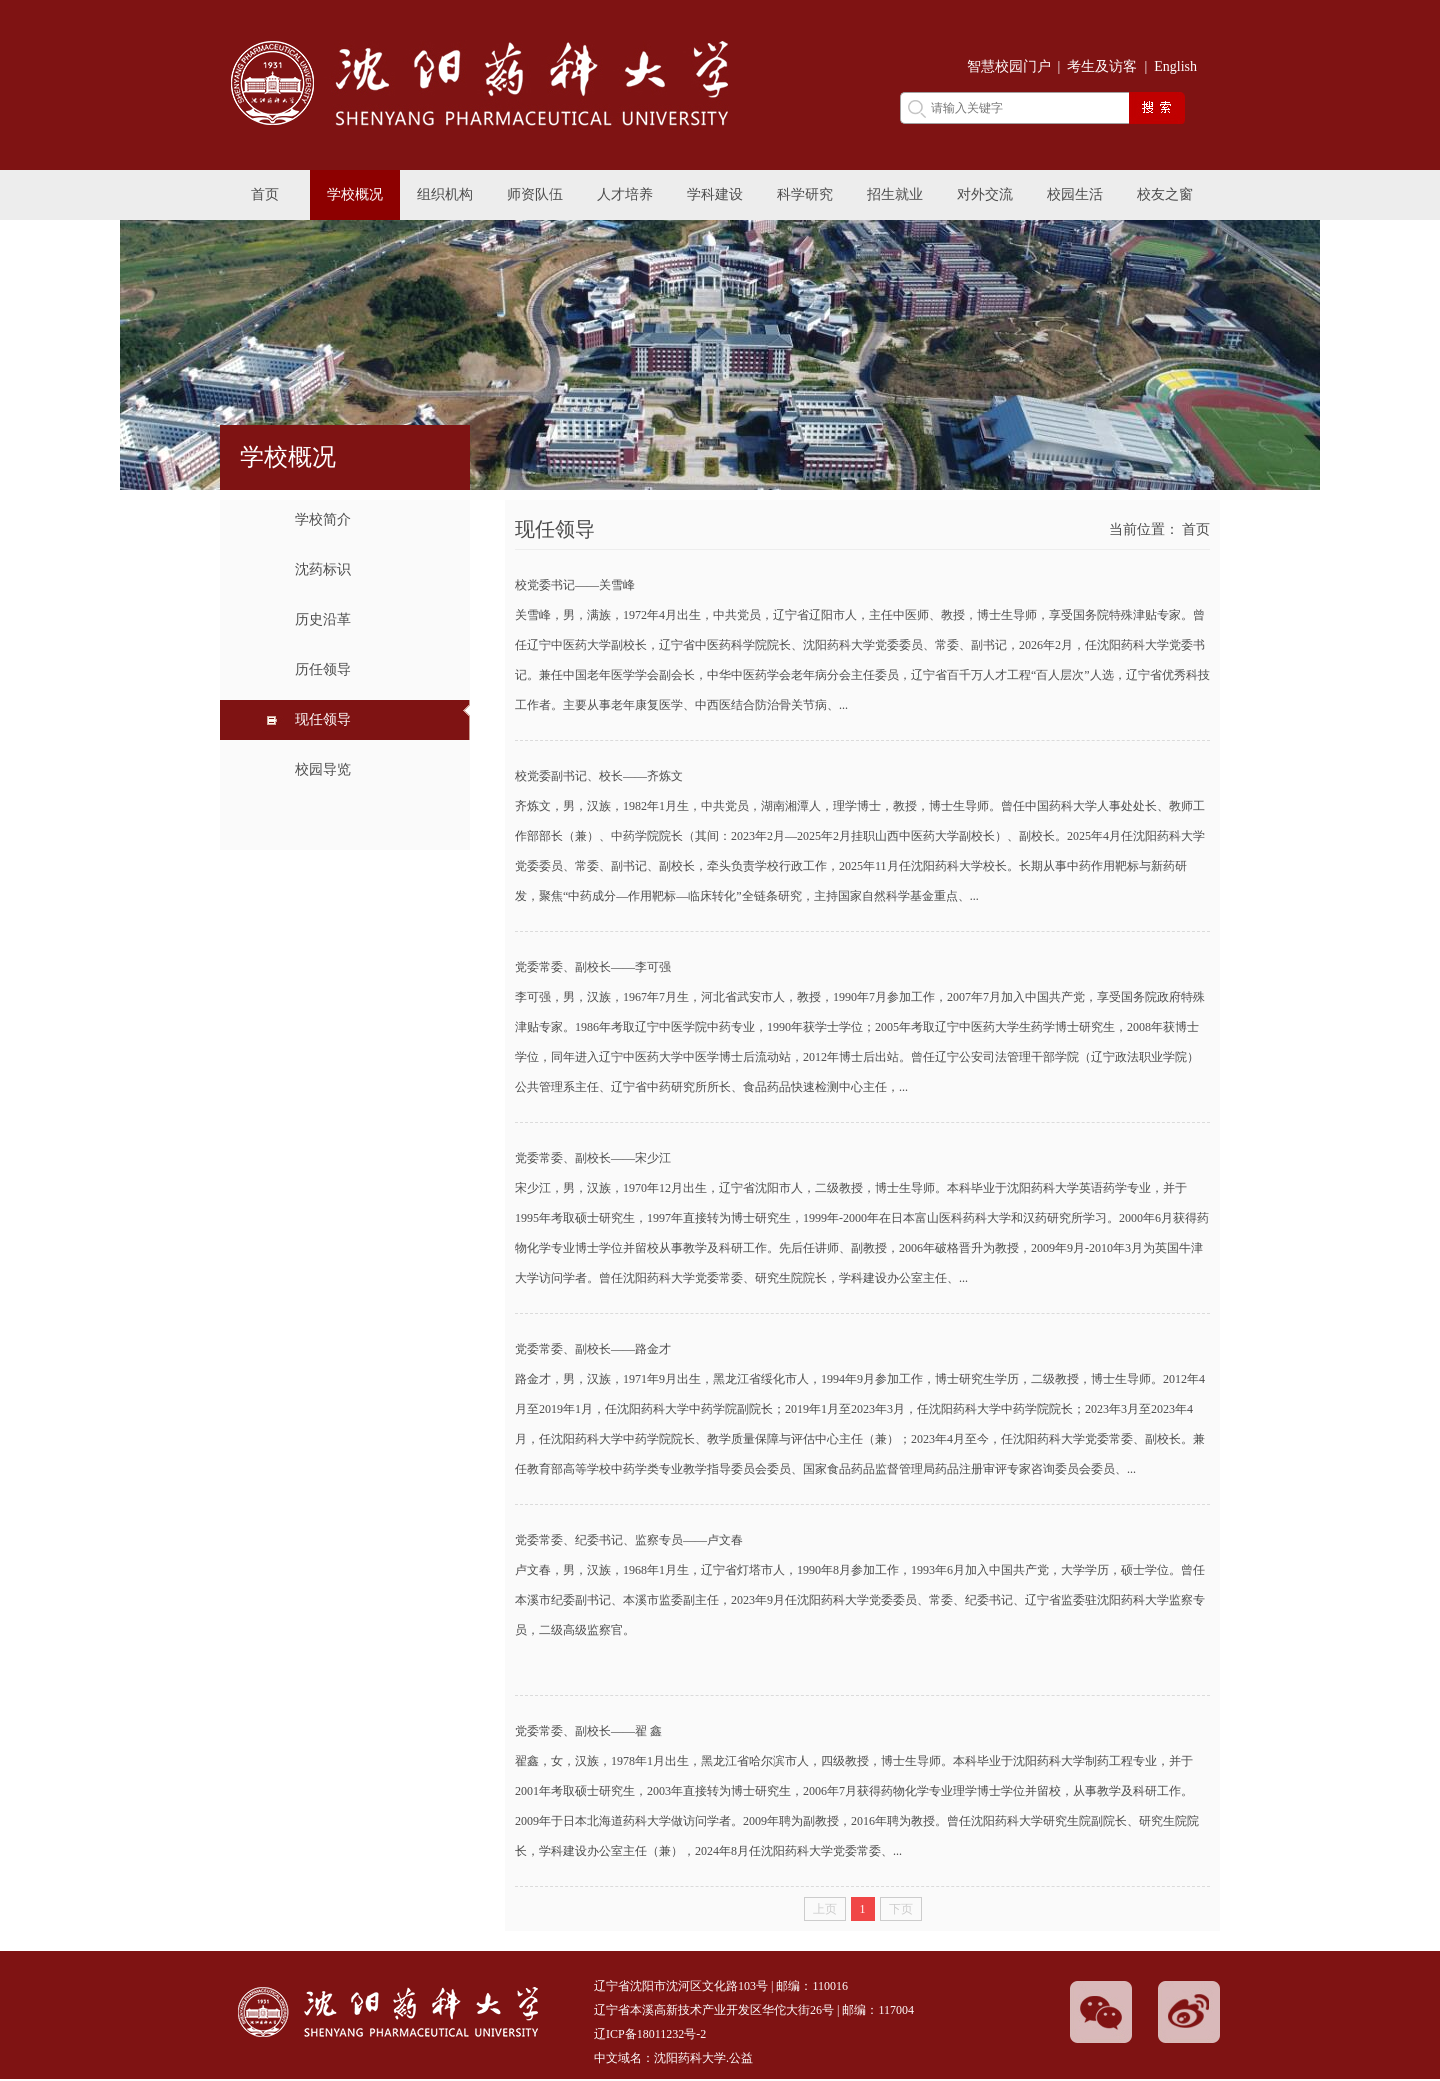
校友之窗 (1165, 194)
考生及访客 (1102, 66)
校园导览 (323, 769)
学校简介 (323, 519)
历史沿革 (323, 619)
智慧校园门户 (1009, 66)
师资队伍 (535, 194)
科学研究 (805, 194)
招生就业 (895, 194)
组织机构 (445, 194)
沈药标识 (323, 569)
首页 (265, 194)
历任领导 (323, 669)
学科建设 (715, 194)
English (1175, 66)
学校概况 (355, 194)
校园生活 (1075, 194)
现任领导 (323, 719)
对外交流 (985, 194)
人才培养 (625, 194)
